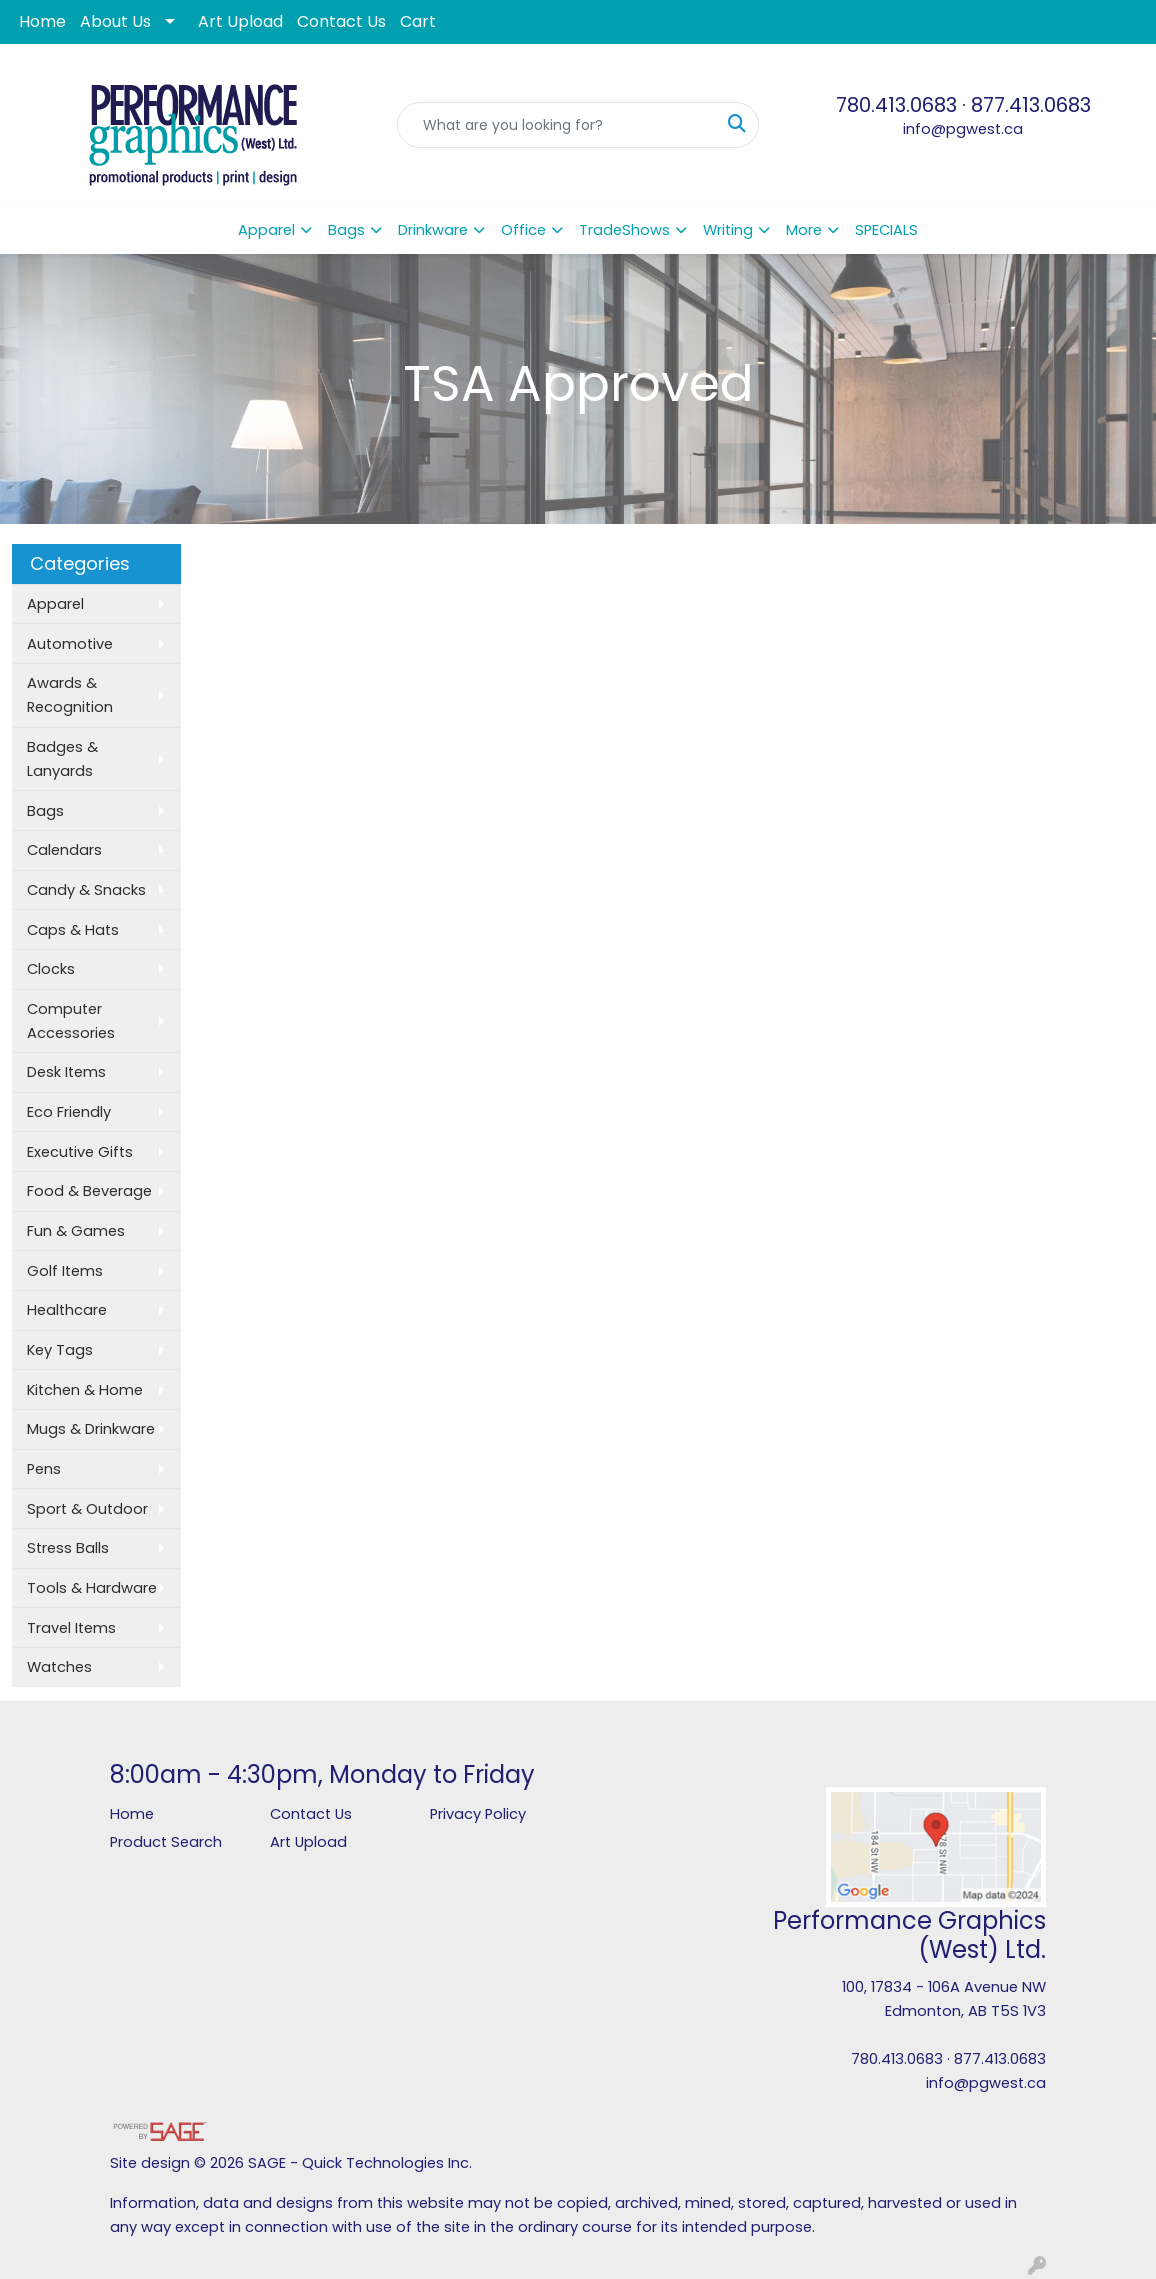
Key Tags (60, 1350)
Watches (59, 1667)
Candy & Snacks (86, 890)
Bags (346, 230)
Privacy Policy (478, 1814)
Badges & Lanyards (62, 759)
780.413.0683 (896, 105)
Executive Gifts (80, 1152)
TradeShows (624, 230)
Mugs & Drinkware (91, 1429)
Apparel (266, 230)
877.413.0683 (1031, 105)
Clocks (51, 969)
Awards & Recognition (70, 695)
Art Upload (240, 21)
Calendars (64, 850)
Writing (728, 230)
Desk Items (66, 1072)
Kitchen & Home (85, 1390)
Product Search (166, 1842)
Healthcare (67, 1310)
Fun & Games (76, 1231)
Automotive (70, 644)
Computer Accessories (71, 1021)
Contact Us (341, 21)
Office (523, 230)
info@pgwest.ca (963, 129)
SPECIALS (886, 230)
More (804, 230)
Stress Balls (68, 1548)
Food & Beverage (89, 1191)
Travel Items (71, 1628)
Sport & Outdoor (87, 1509)
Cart (418, 21)
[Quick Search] (556, 125)
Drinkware (433, 230)
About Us (115, 21)
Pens (44, 1469)
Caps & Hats (73, 930)
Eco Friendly (69, 1112)
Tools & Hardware (92, 1588)
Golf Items (65, 1271)
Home (42, 21)
